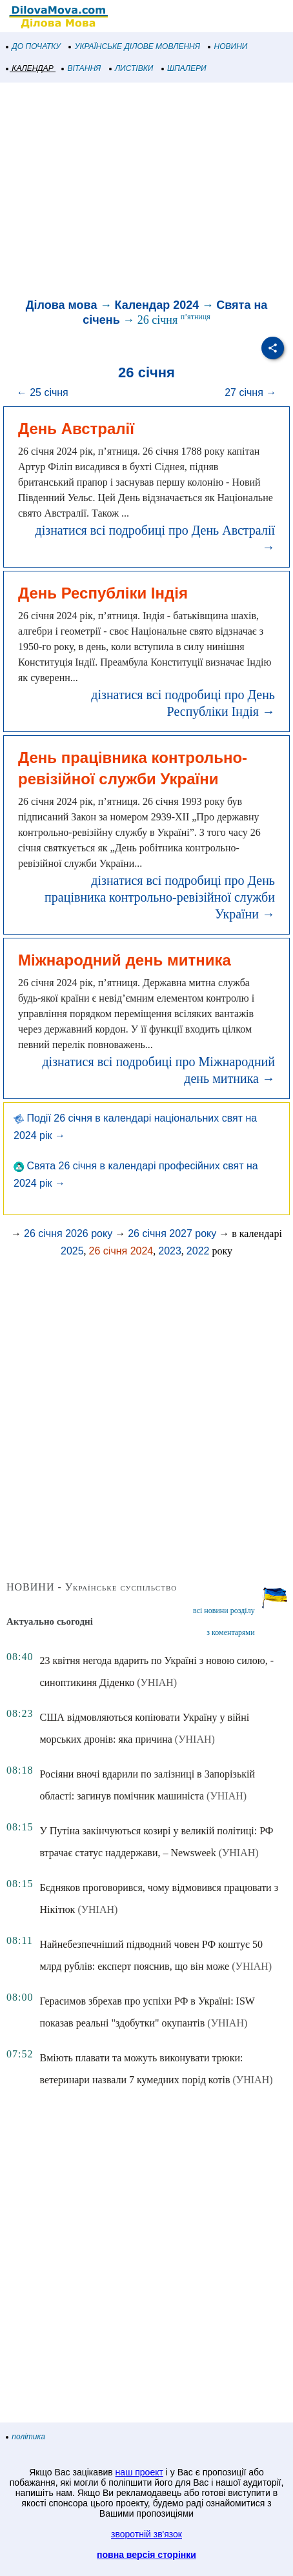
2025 (72, 1250)
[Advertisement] (146, 192)
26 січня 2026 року (68, 1233)
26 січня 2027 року (172, 1233)
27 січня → (250, 392)
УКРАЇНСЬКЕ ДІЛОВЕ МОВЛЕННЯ (134, 46)
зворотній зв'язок (146, 2534)
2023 (169, 1250)
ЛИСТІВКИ (132, 68)
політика (26, 2436)
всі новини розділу (224, 1610)
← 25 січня (42, 392)
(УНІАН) (157, 1682)
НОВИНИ (228, 46)
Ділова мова (61, 305)
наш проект (139, 2472)
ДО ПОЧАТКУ (34, 46)
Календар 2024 (156, 305)
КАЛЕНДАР (30, 68)
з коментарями (230, 1632)
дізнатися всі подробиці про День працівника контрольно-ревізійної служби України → (160, 897)
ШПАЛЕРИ (184, 68)
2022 (198, 1250)
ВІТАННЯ (81, 68)
